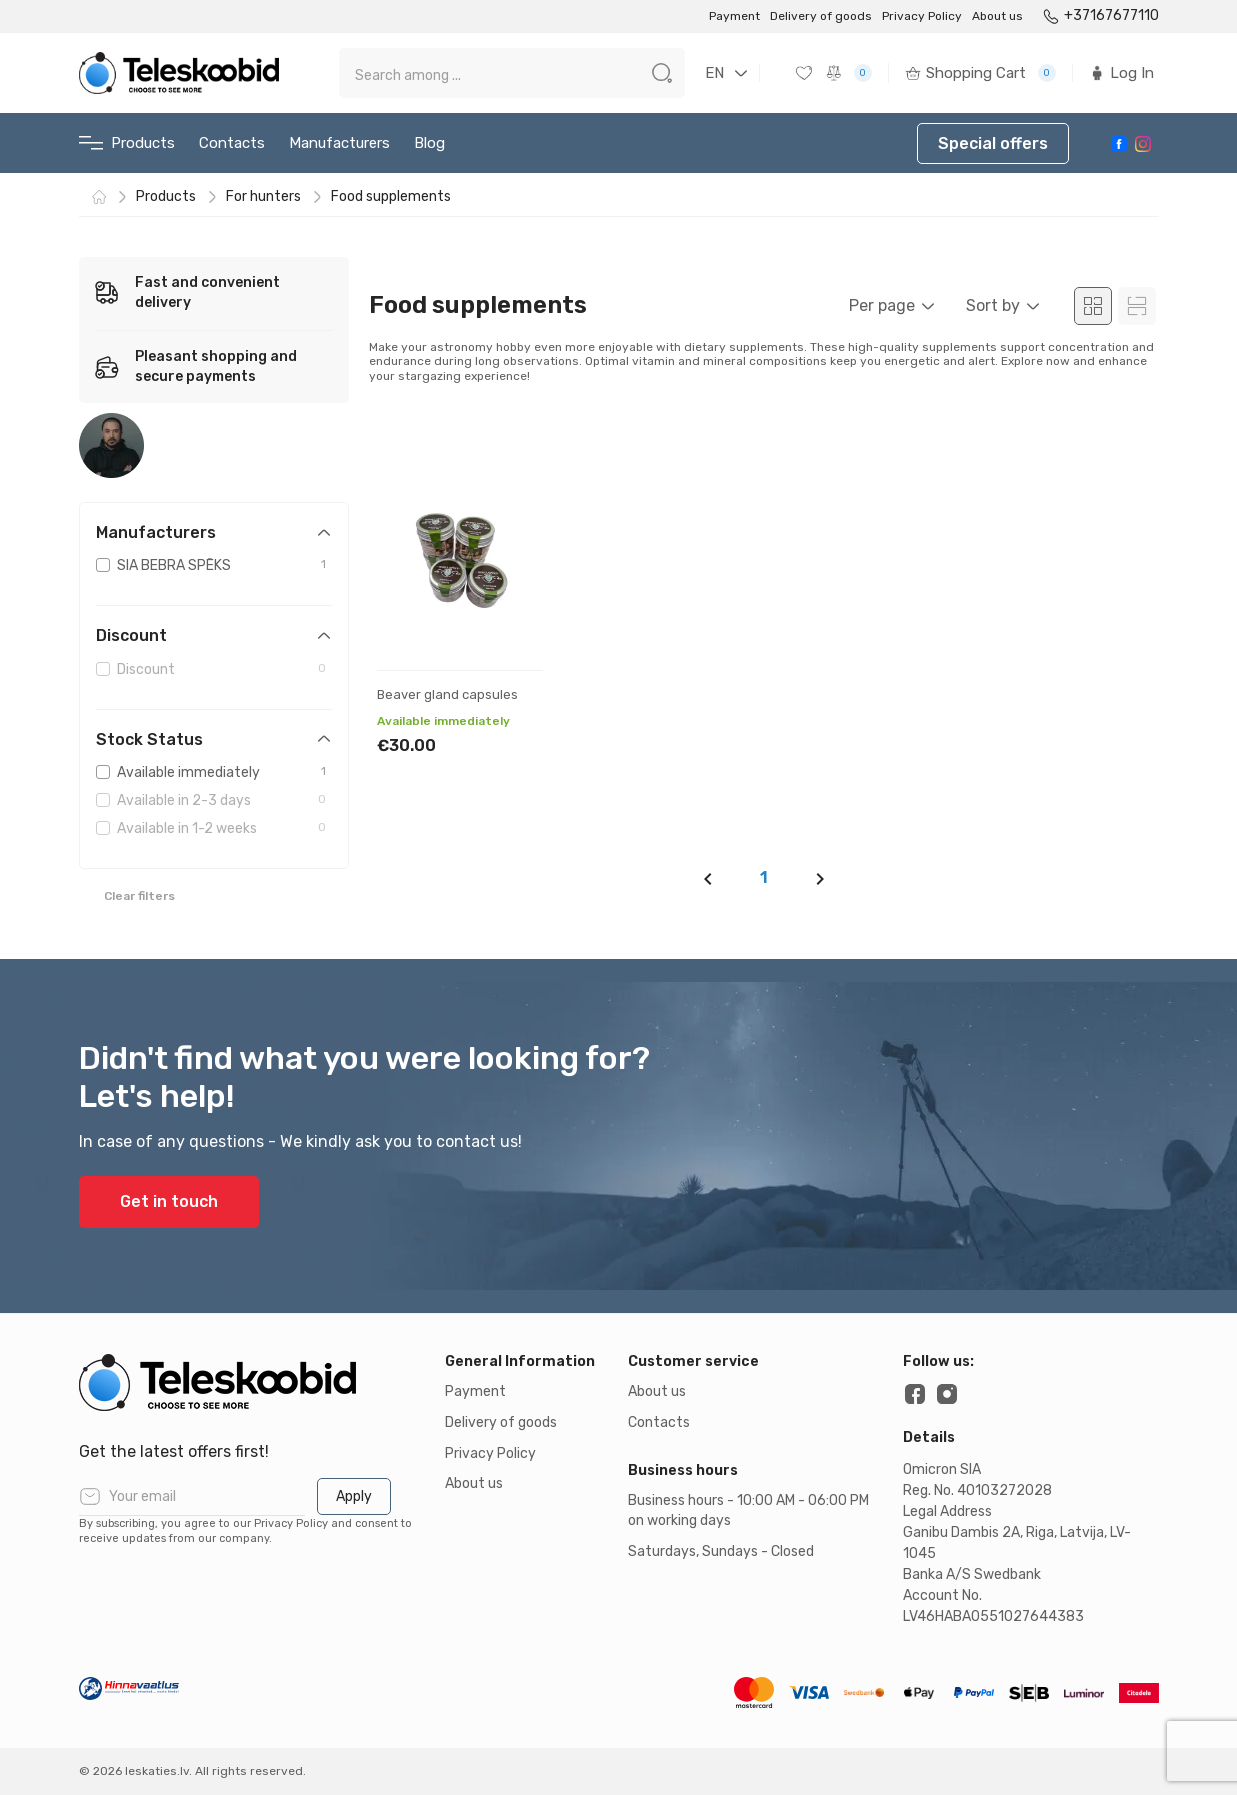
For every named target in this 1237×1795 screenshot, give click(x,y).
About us (997, 16)
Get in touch (169, 1201)
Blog (429, 143)
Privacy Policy (922, 16)
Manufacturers (339, 143)
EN (714, 73)
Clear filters (139, 896)
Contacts (232, 143)
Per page (882, 305)
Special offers (993, 143)
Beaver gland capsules (447, 694)
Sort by (993, 305)
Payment (734, 16)
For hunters (263, 196)
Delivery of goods (821, 16)
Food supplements (391, 196)
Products (127, 143)
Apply (354, 1496)
